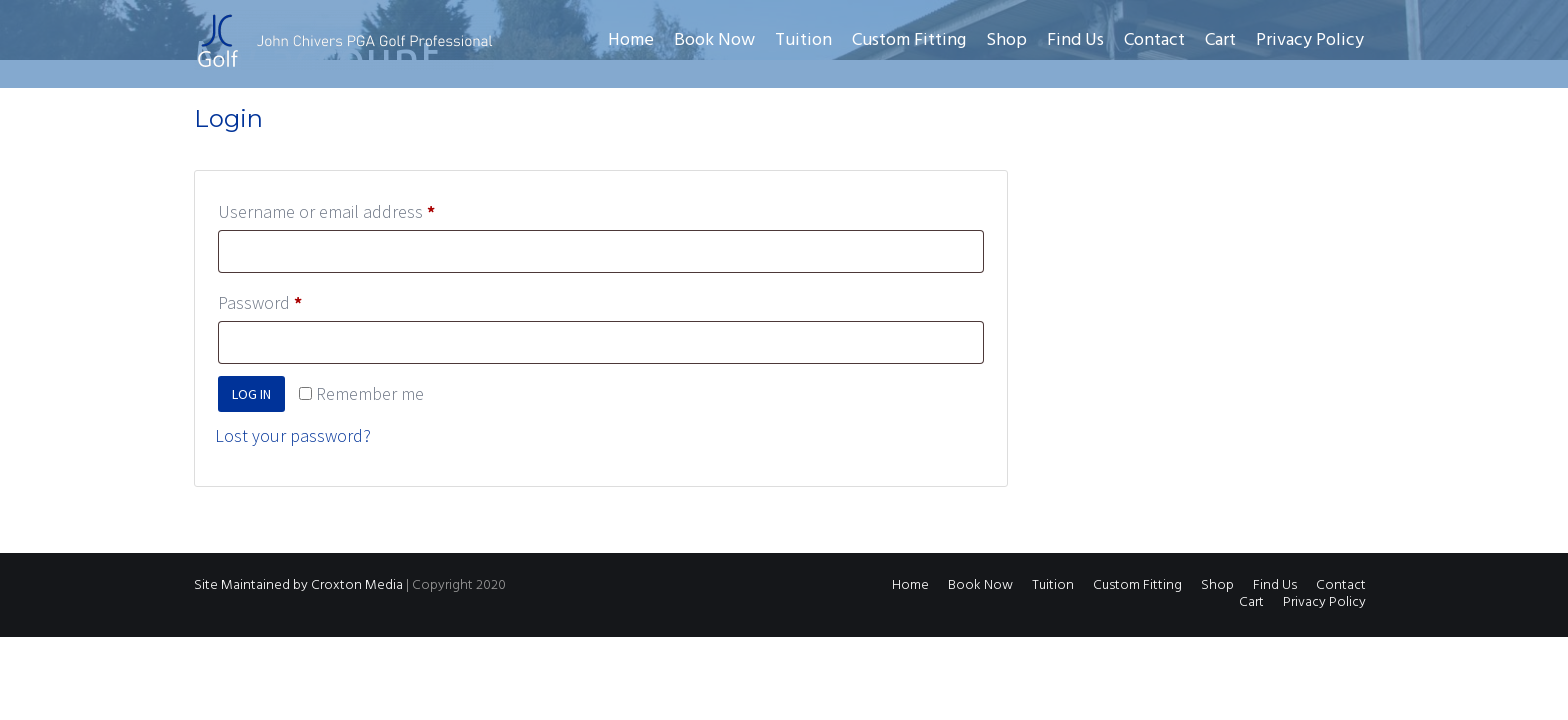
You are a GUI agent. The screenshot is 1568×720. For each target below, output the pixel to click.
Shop (1006, 40)
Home (631, 40)
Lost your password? (293, 435)
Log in (251, 394)
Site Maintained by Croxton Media (298, 585)
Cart (1220, 40)
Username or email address (359, 208)
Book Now (714, 40)
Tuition (803, 40)
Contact (1154, 40)
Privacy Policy (1310, 40)
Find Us (1075, 40)
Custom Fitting (909, 40)
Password (293, 299)
